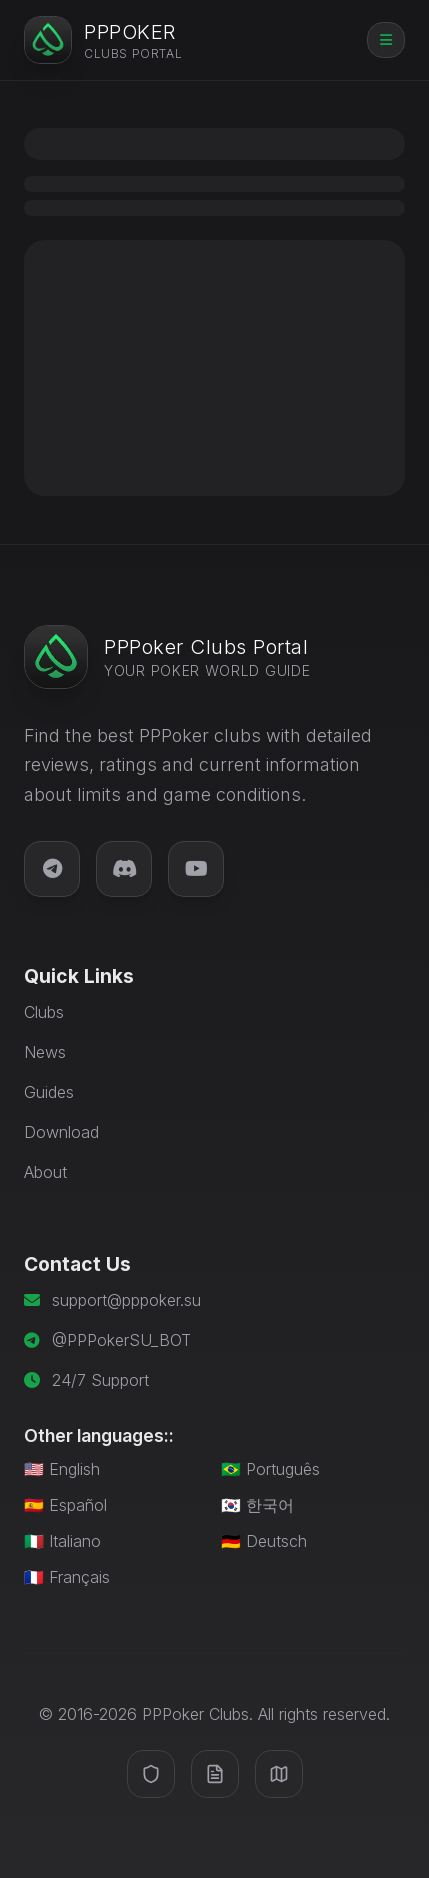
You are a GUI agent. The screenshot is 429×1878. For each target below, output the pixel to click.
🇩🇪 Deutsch (264, 1541)
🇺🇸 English (62, 1469)
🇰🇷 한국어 (257, 1505)
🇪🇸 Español (65, 1505)
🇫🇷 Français (67, 1577)
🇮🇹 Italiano (62, 1541)
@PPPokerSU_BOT (121, 1340)
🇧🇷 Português (270, 1469)
